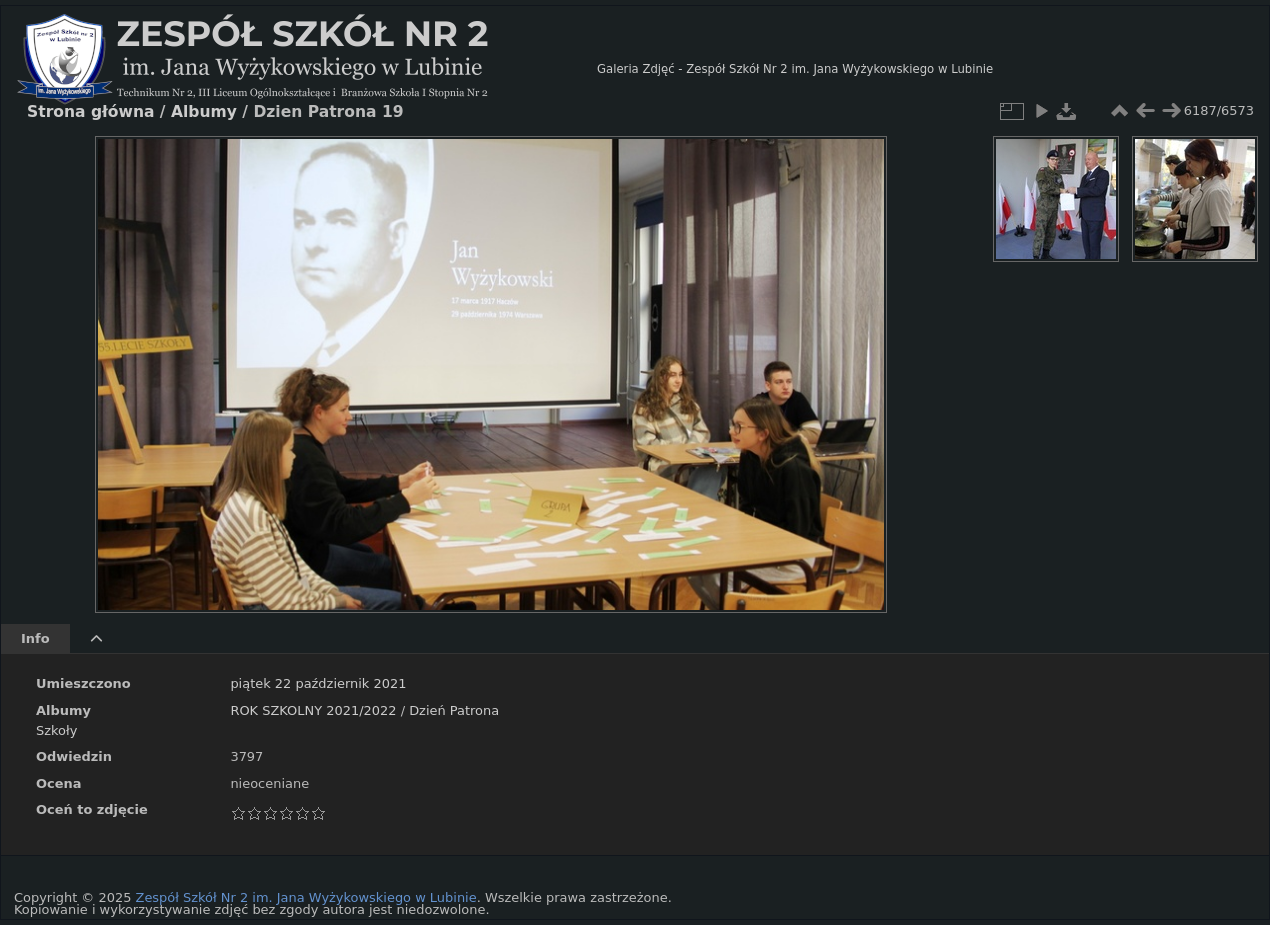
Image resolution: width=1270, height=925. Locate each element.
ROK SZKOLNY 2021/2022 (313, 710)
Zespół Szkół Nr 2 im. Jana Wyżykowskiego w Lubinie (306, 897)
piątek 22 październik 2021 (318, 683)
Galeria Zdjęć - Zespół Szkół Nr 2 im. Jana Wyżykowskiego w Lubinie (795, 69)
